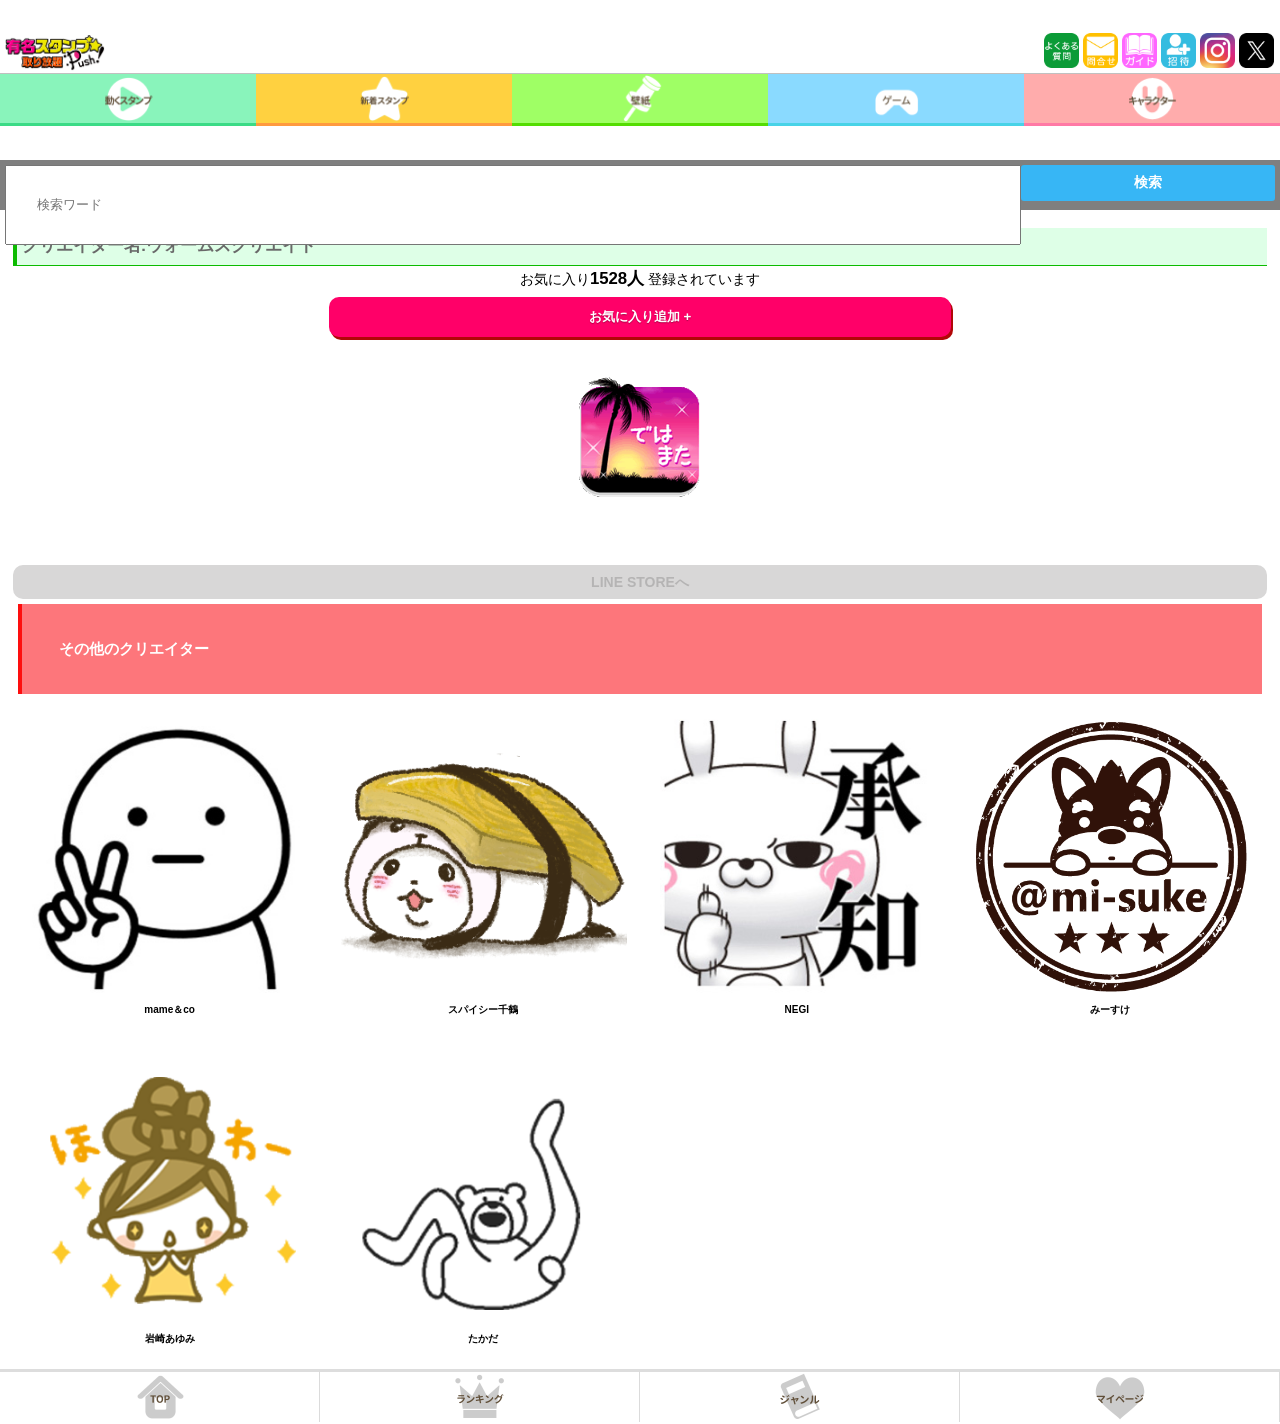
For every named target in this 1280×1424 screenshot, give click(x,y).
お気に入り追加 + (640, 316)
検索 (1148, 182)
